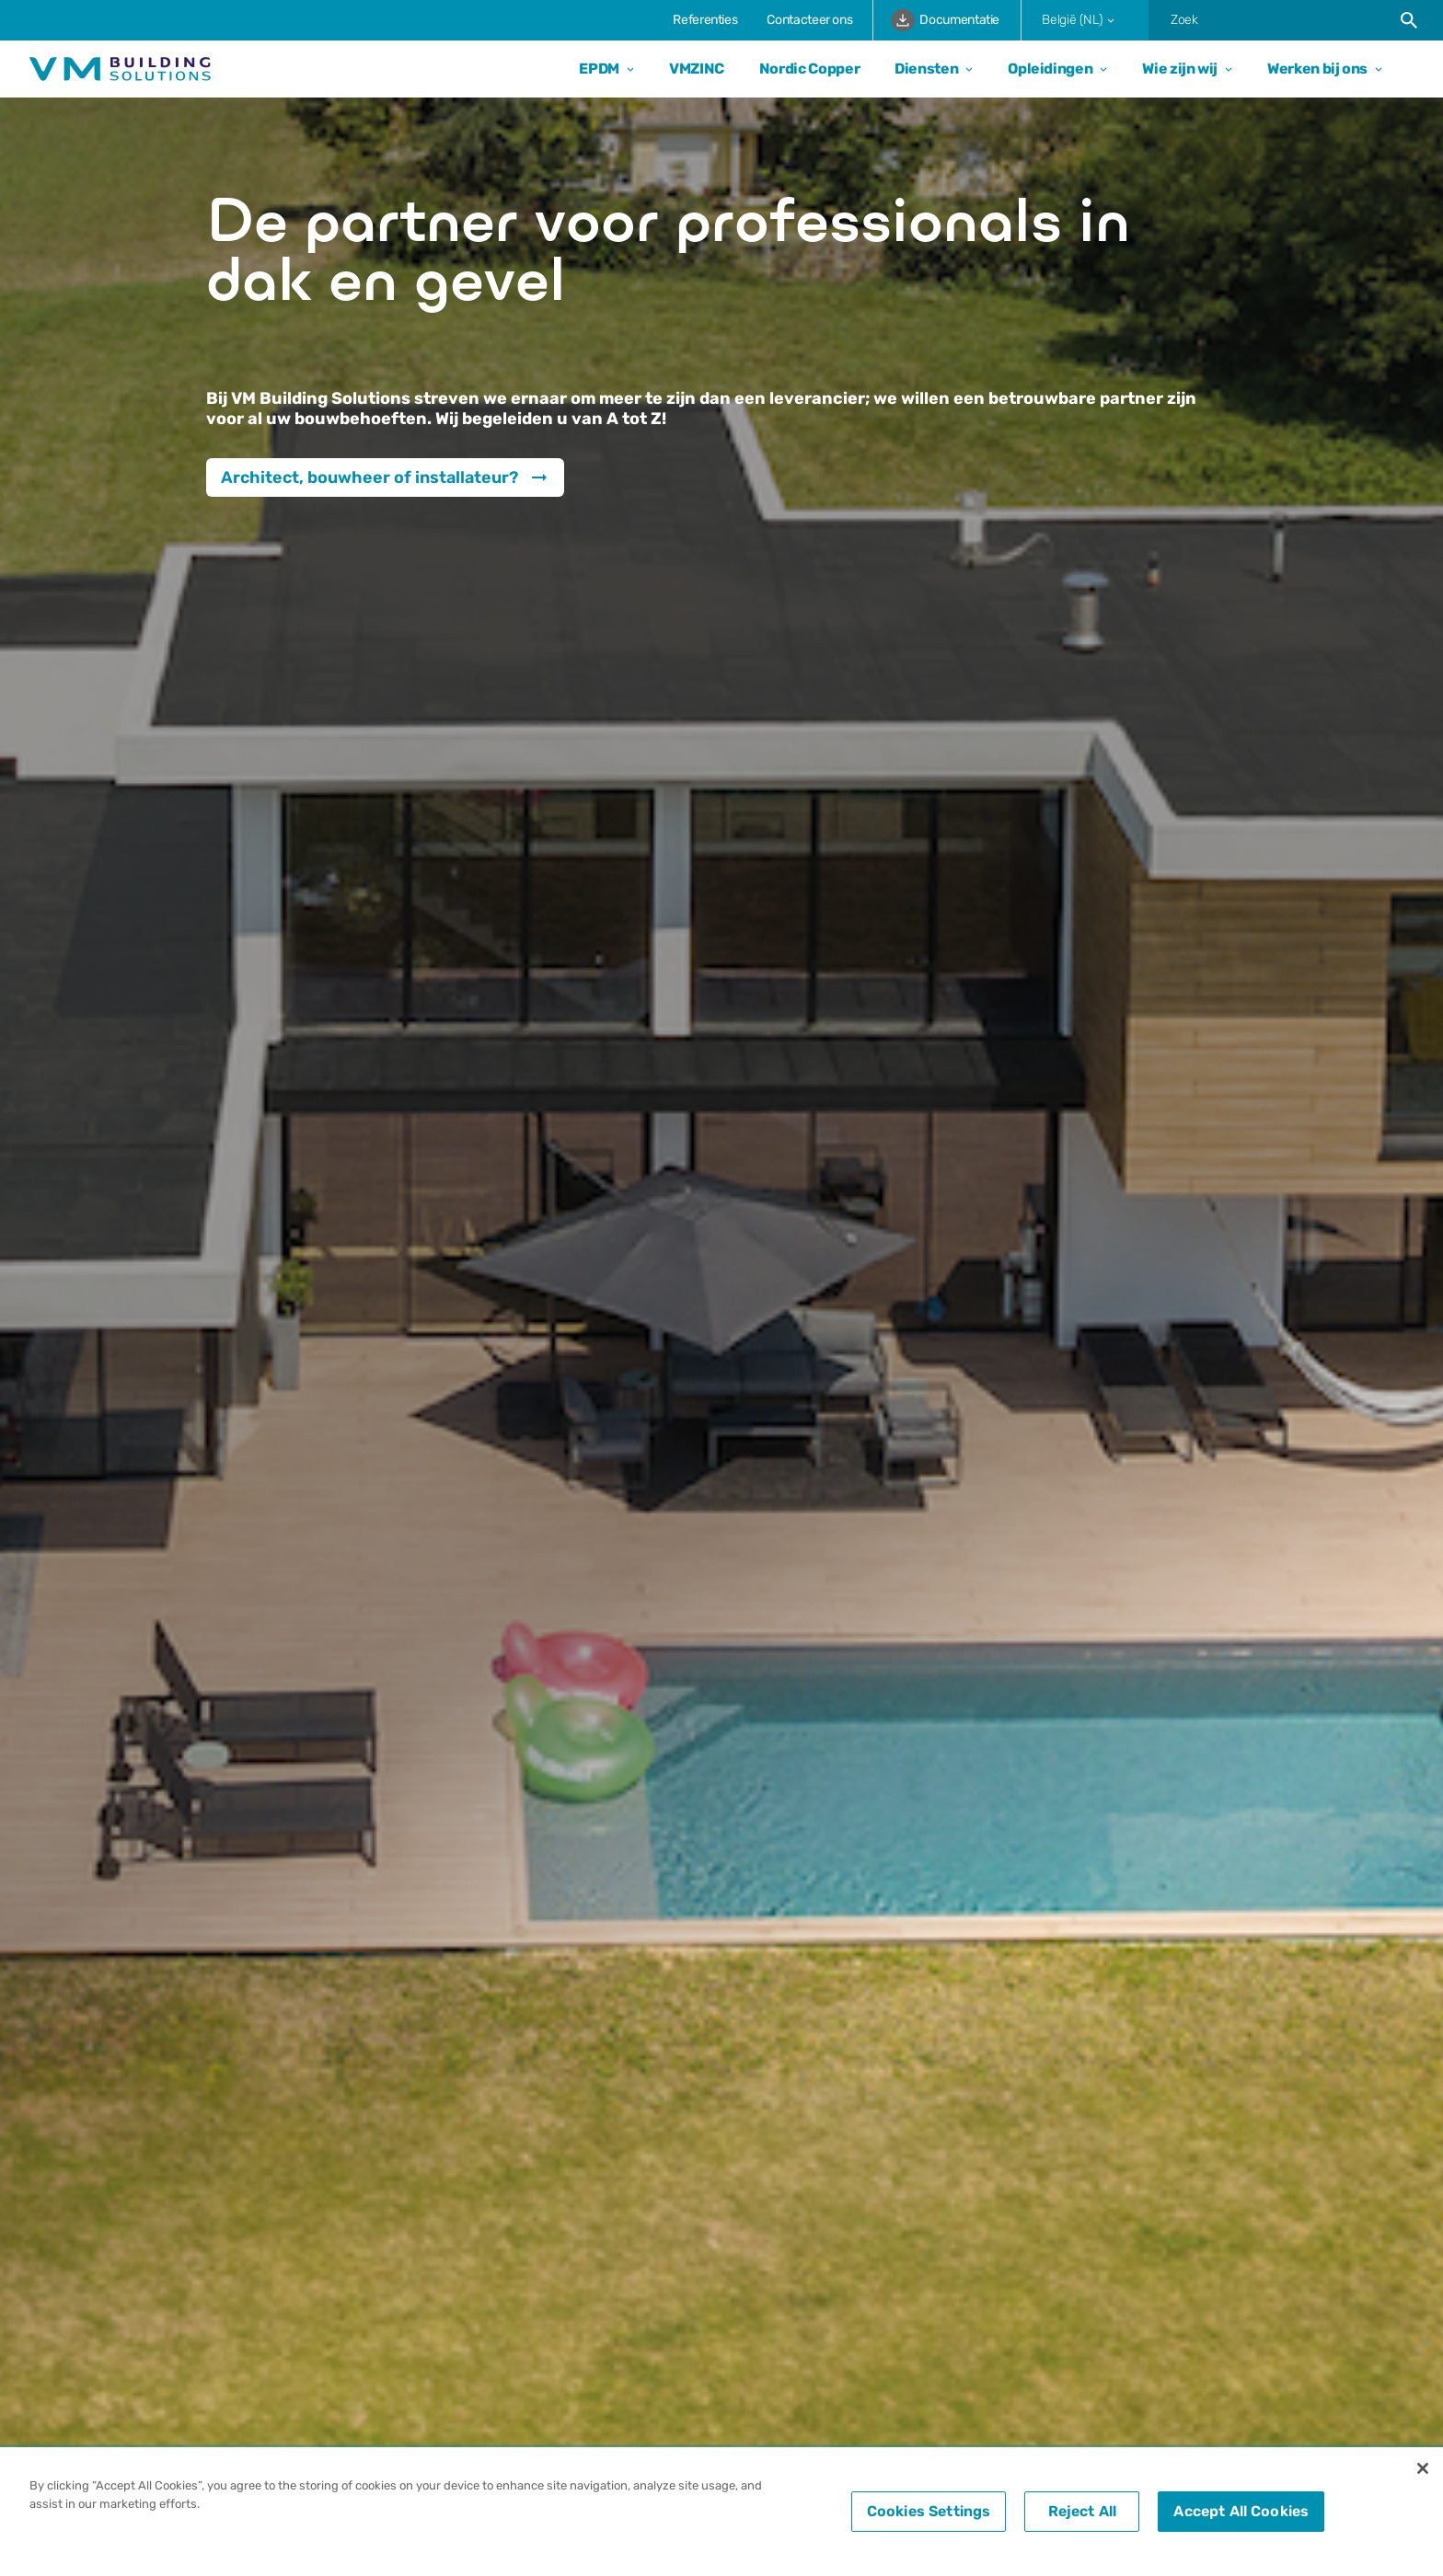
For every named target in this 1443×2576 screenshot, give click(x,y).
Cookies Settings (929, 2511)
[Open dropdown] (626, 69)
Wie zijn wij (1180, 68)
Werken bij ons (1317, 68)
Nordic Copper (809, 68)
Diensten (926, 68)
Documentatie (945, 19)
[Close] (1423, 2468)
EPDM (599, 68)
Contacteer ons (809, 20)
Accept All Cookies (1241, 2511)
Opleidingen (1050, 68)
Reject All (1082, 2511)
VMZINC (696, 68)
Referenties (705, 20)
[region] (721, 2511)
